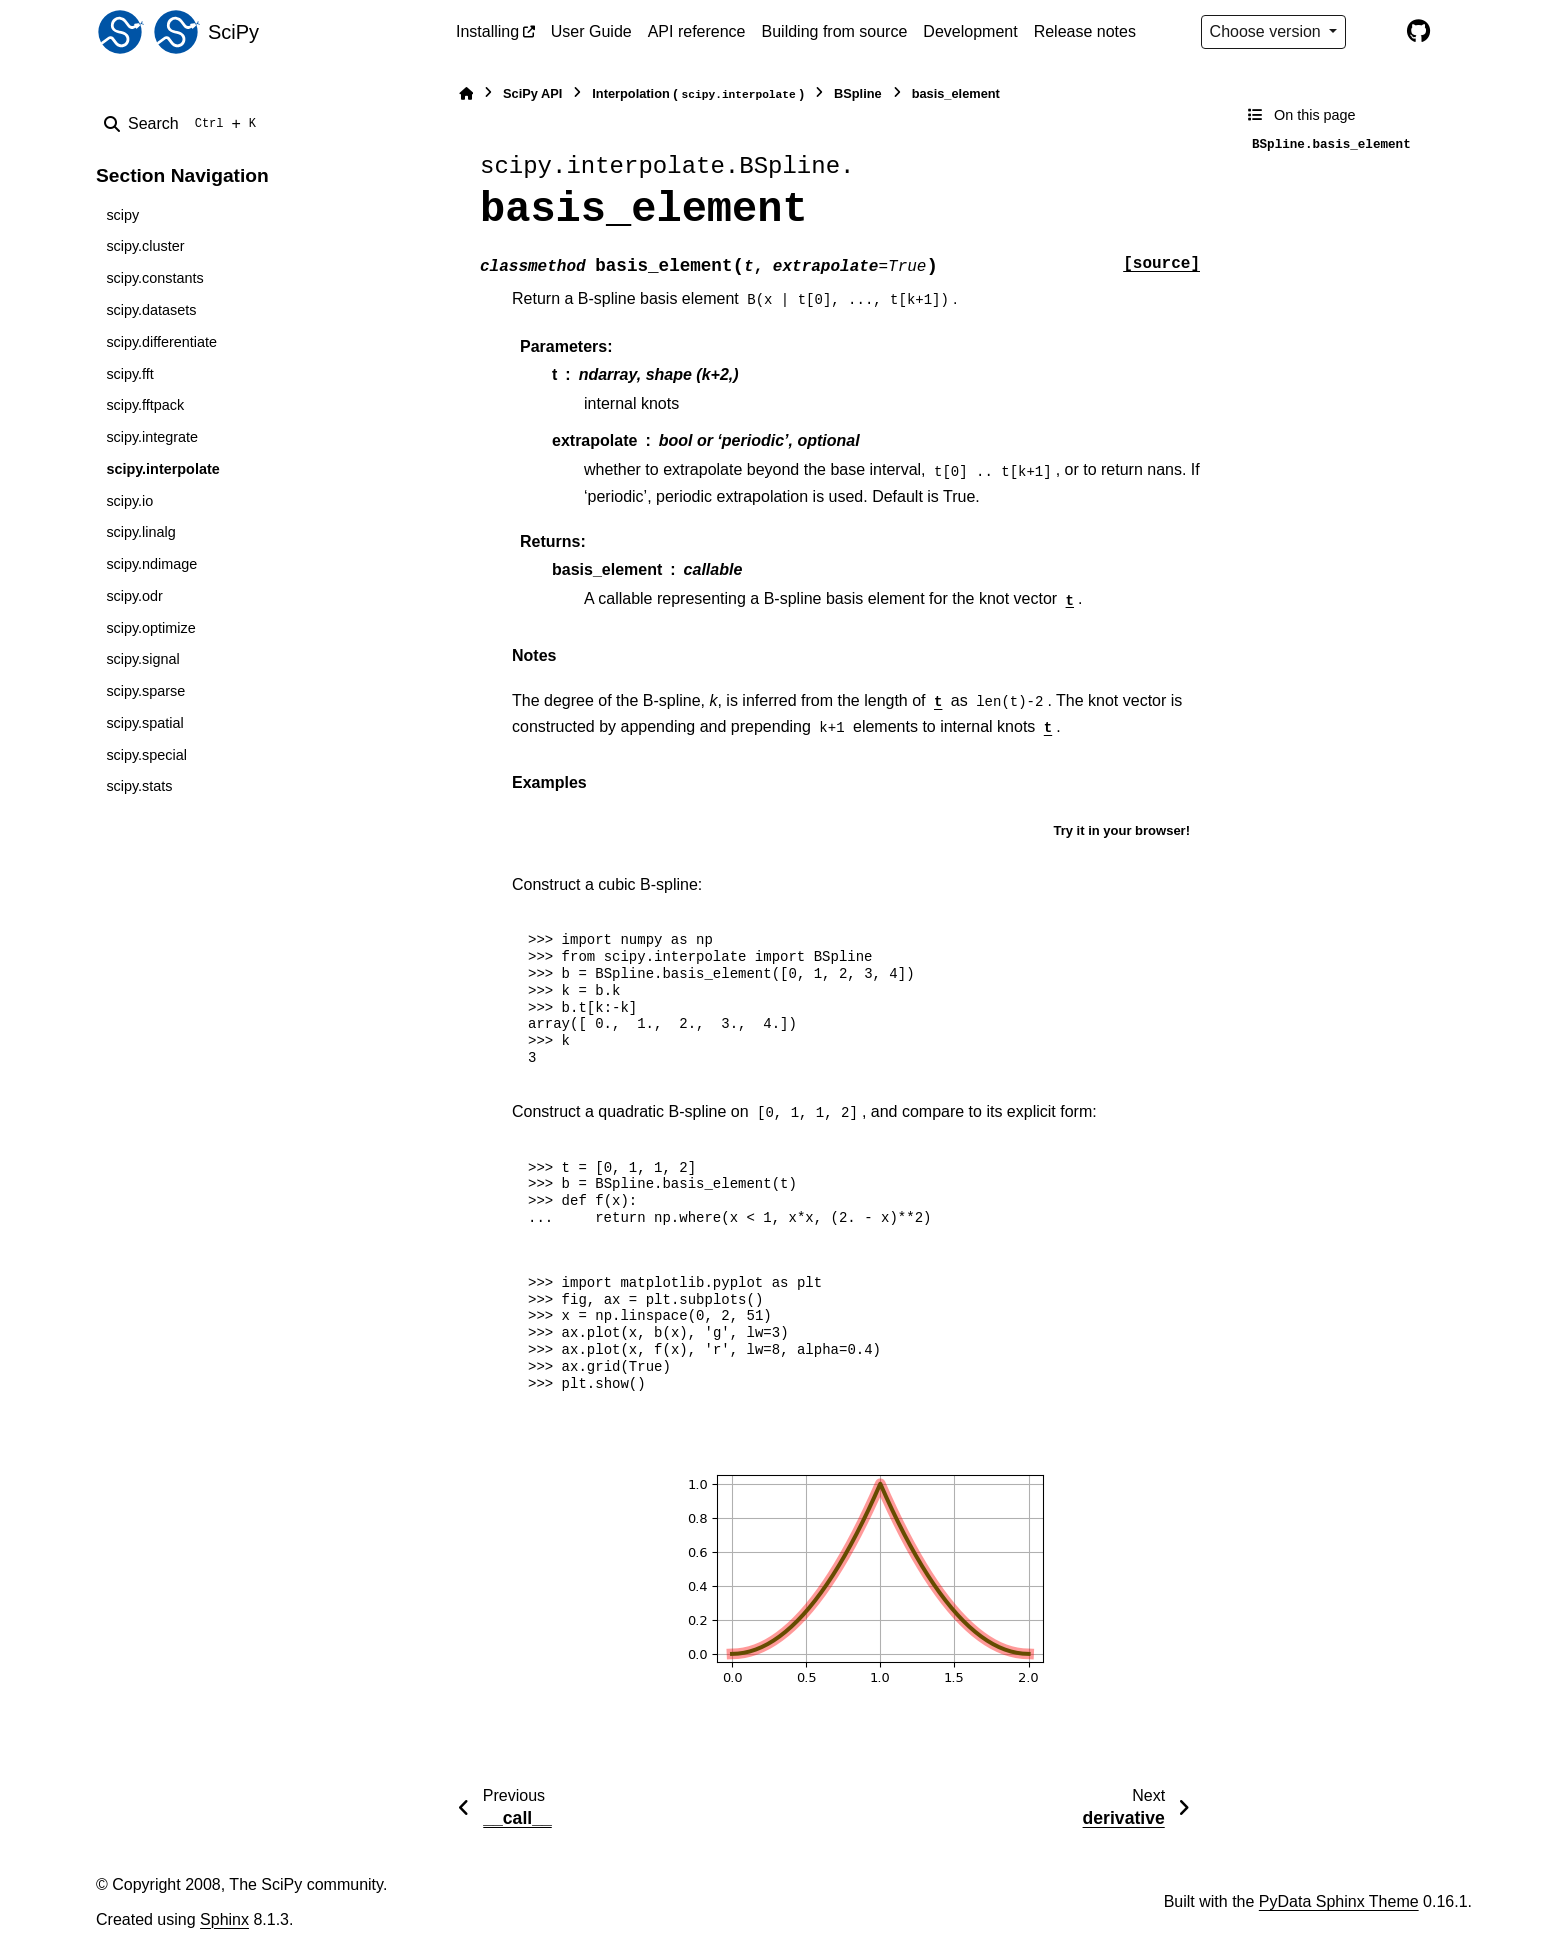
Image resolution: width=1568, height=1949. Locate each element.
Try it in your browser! (1121, 830)
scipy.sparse (145, 691)
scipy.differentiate (161, 342)
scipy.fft (129, 374)
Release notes (1085, 31)
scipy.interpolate (162, 469)
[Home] (466, 93)
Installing (487, 31)
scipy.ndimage (151, 564)
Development (970, 31)
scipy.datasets (151, 310)
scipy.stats (139, 786)
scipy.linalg (140, 532)
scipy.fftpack (145, 405)
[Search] (184, 124)
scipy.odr (134, 596)
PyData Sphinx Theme (1339, 1901)
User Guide (591, 31)
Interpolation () (698, 94)
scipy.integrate (152, 437)
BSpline (858, 93)
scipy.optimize (150, 628)
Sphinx (224, 1919)
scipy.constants (154, 278)
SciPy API (532, 93)
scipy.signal (142, 659)
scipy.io (129, 501)
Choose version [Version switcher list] (1268, 31)
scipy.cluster (145, 246)
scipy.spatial (144, 723)
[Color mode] (1376, 32)
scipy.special (146, 755)
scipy (122, 215)
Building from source (835, 31)
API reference (697, 31)
